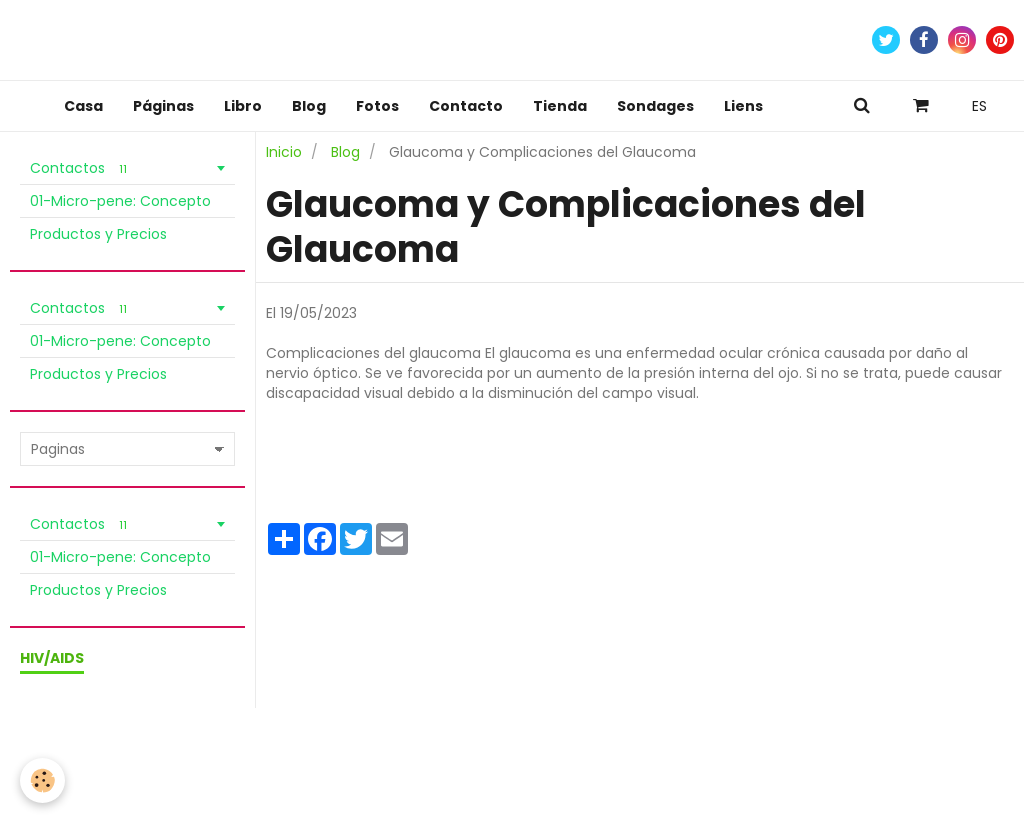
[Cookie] (42, 780)
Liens (743, 106)
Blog (309, 106)
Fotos (377, 106)
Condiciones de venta (102, 744)
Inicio (284, 152)
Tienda (560, 106)
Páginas (163, 106)
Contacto (466, 106)
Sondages (655, 106)
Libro (243, 106)
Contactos (81, 168)
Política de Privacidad (260, 744)
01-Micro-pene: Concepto (120, 201)
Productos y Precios (98, 234)
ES (979, 106)
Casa (83, 106)
